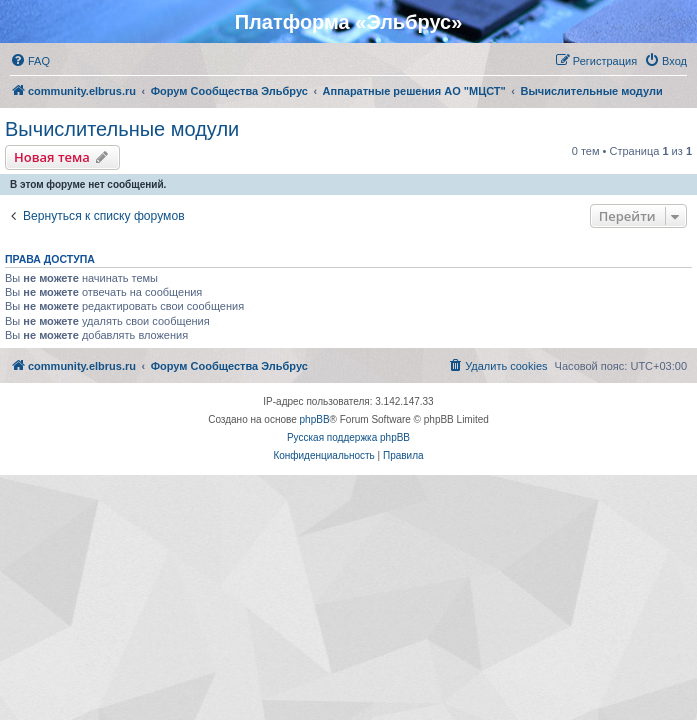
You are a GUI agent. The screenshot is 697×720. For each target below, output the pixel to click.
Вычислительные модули (122, 129)
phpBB (315, 419)
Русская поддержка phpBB (348, 437)
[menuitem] (30, 61)
